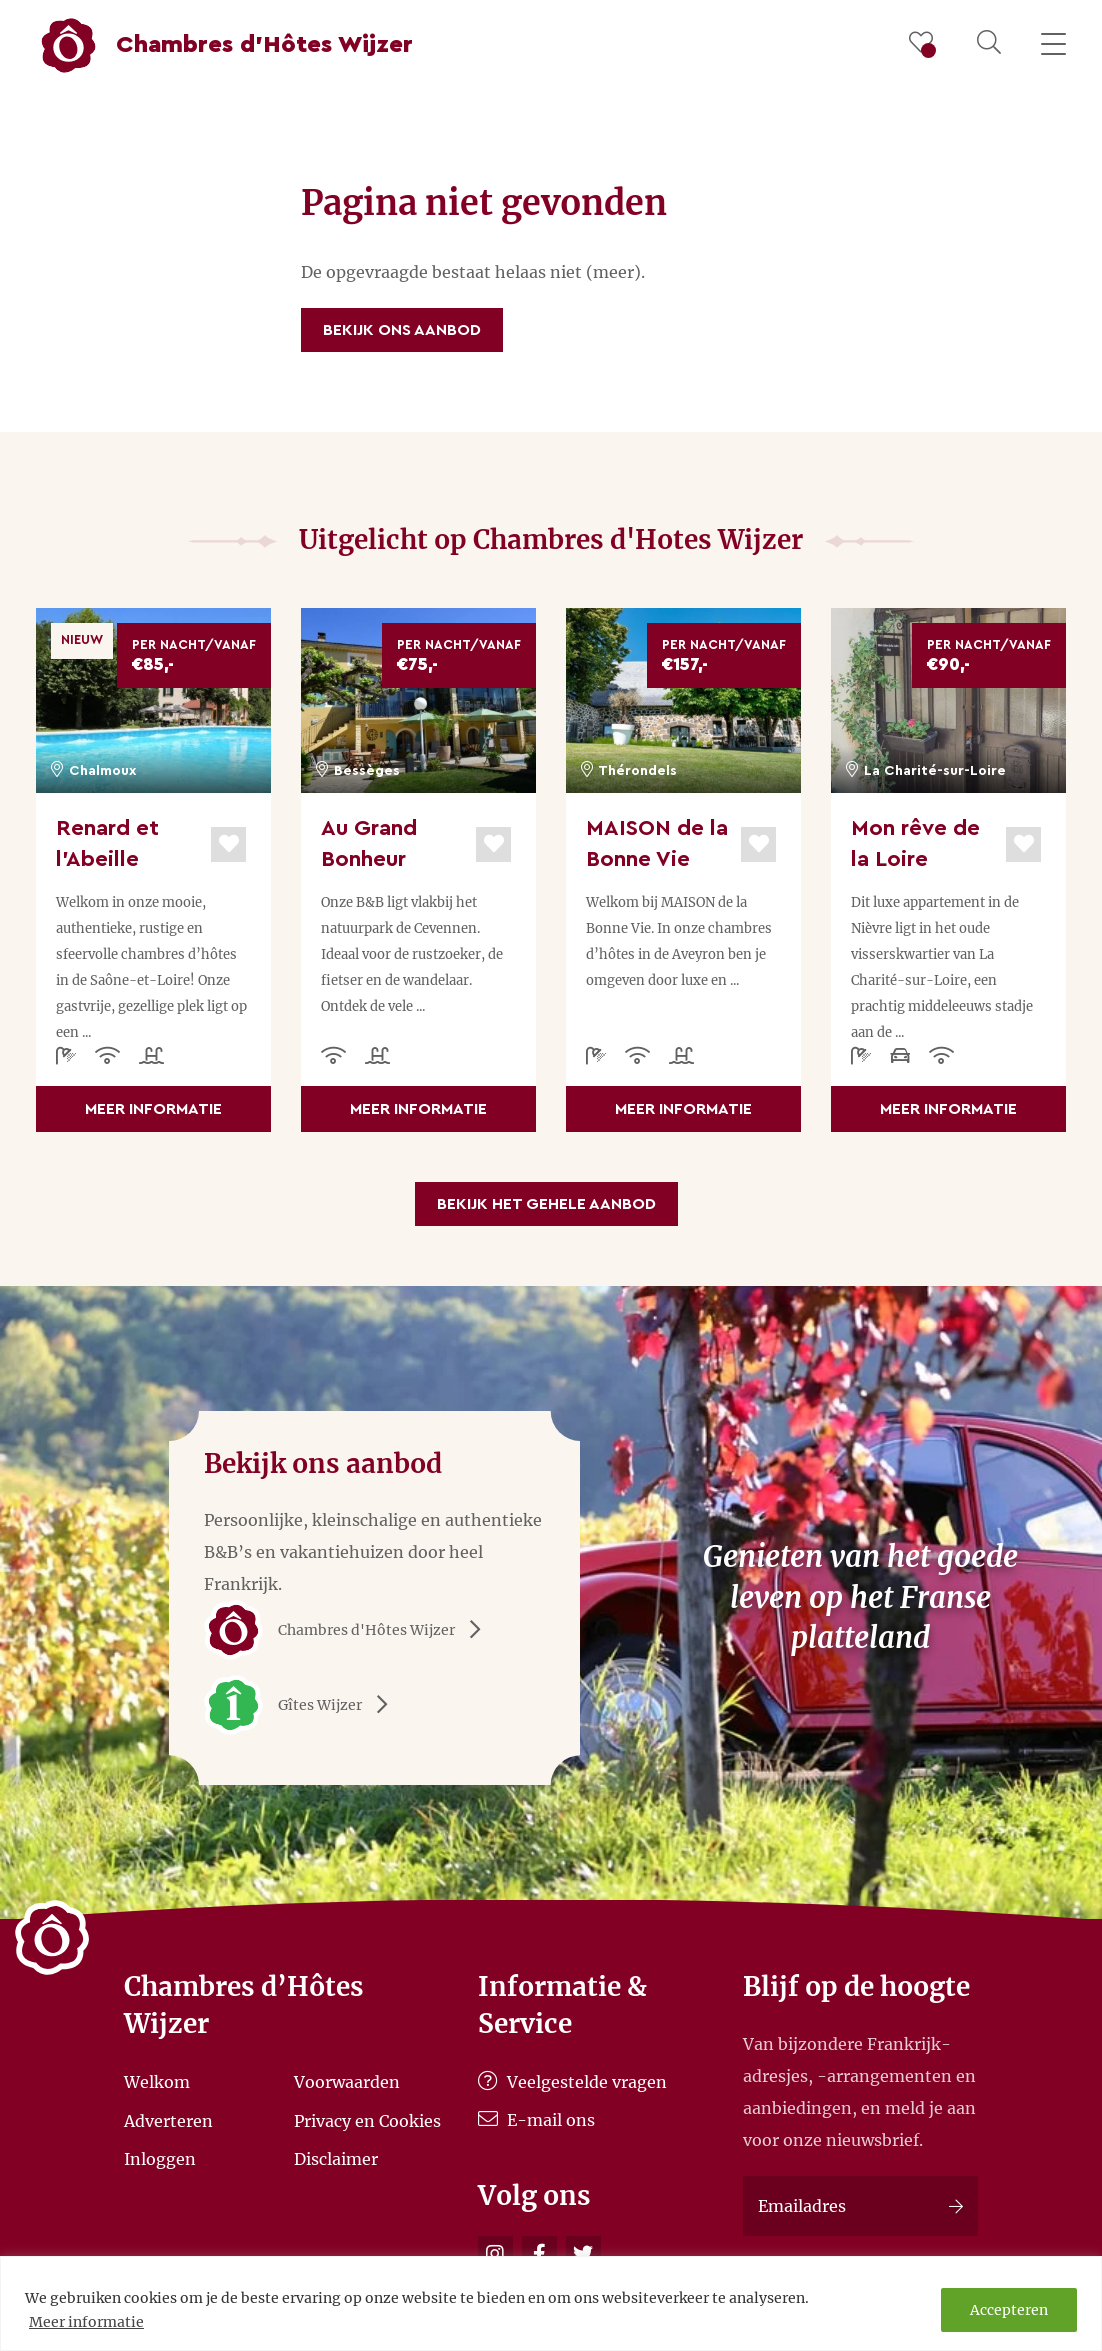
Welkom (157, 2082)
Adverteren (168, 2120)
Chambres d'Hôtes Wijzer (349, 1630)
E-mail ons (536, 2120)
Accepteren (1009, 2310)
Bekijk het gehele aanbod (546, 1204)
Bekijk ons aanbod (402, 330)
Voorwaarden (347, 2082)
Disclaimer (336, 2159)
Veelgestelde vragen (572, 2082)
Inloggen (160, 2159)
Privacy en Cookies (367, 2120)
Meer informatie (86, 2322)
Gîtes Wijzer (303, 1705)
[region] (551, 2303)
